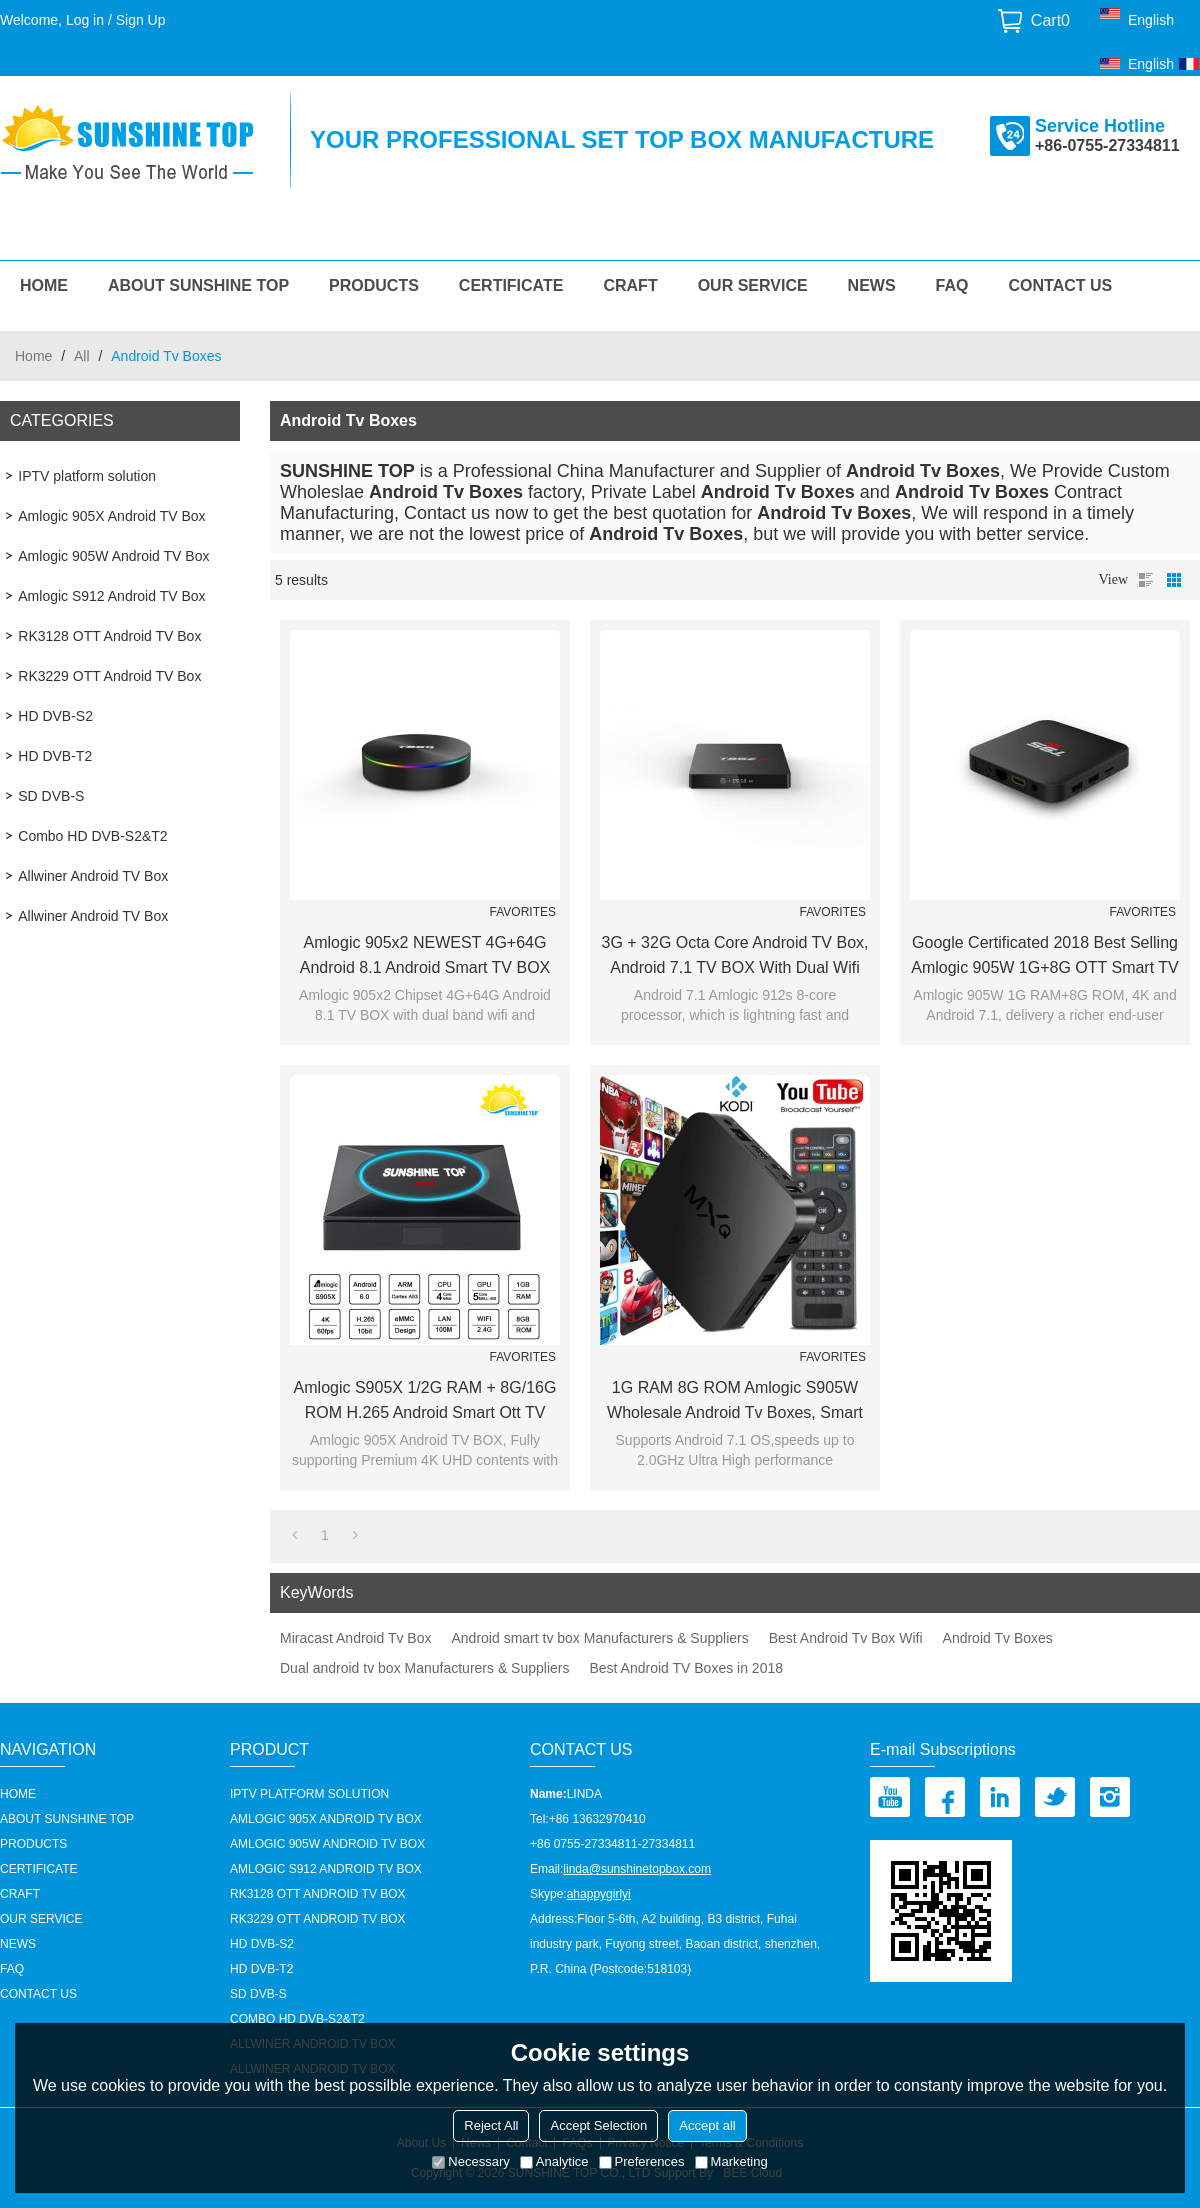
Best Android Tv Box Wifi (846, 1638)
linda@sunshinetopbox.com (637, 1869)
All (82, 356)
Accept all (707, 2125)
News (872, 285)
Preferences (642, 2161)
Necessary (470, 2161)
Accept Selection (598, 2125)
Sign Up (141, 20)
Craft (630, 285)
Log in (85, 20)
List (1146, 580)
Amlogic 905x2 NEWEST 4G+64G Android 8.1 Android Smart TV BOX (425, 955)
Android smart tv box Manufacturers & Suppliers (599, 1638)
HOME (44, 285)
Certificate (511, 285)
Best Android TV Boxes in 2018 (686, 1668)
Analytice (554, 2161)
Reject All (491, 2125)
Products (374, 285)
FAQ (952, 285)
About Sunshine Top (198, 285)
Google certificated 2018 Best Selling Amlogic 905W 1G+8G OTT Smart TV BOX (1045, 957)
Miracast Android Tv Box (355, 1638)
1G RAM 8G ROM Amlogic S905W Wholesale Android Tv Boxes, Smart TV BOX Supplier (735, 1402)
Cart (1050, 20)
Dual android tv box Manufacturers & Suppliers (424, 1668)
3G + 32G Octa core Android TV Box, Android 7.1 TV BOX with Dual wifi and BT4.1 (735, 957)
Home (33, 356)
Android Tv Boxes (998, 1638)
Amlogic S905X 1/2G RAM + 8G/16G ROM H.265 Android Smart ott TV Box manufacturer (425, 1402)
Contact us (1061, 285)
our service (753, 285)
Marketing (731, 2161)
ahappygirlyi (599, 1894)
